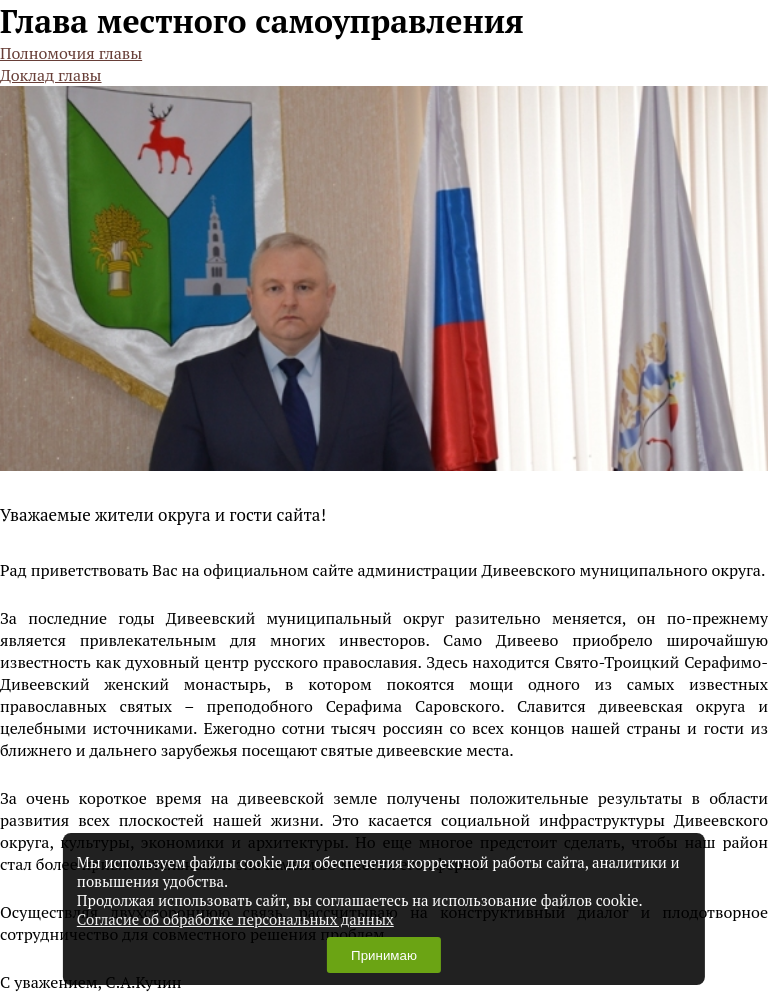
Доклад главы (51, 75)
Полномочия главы (71, 53)
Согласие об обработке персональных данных (235, 919)
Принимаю (384, 955)
